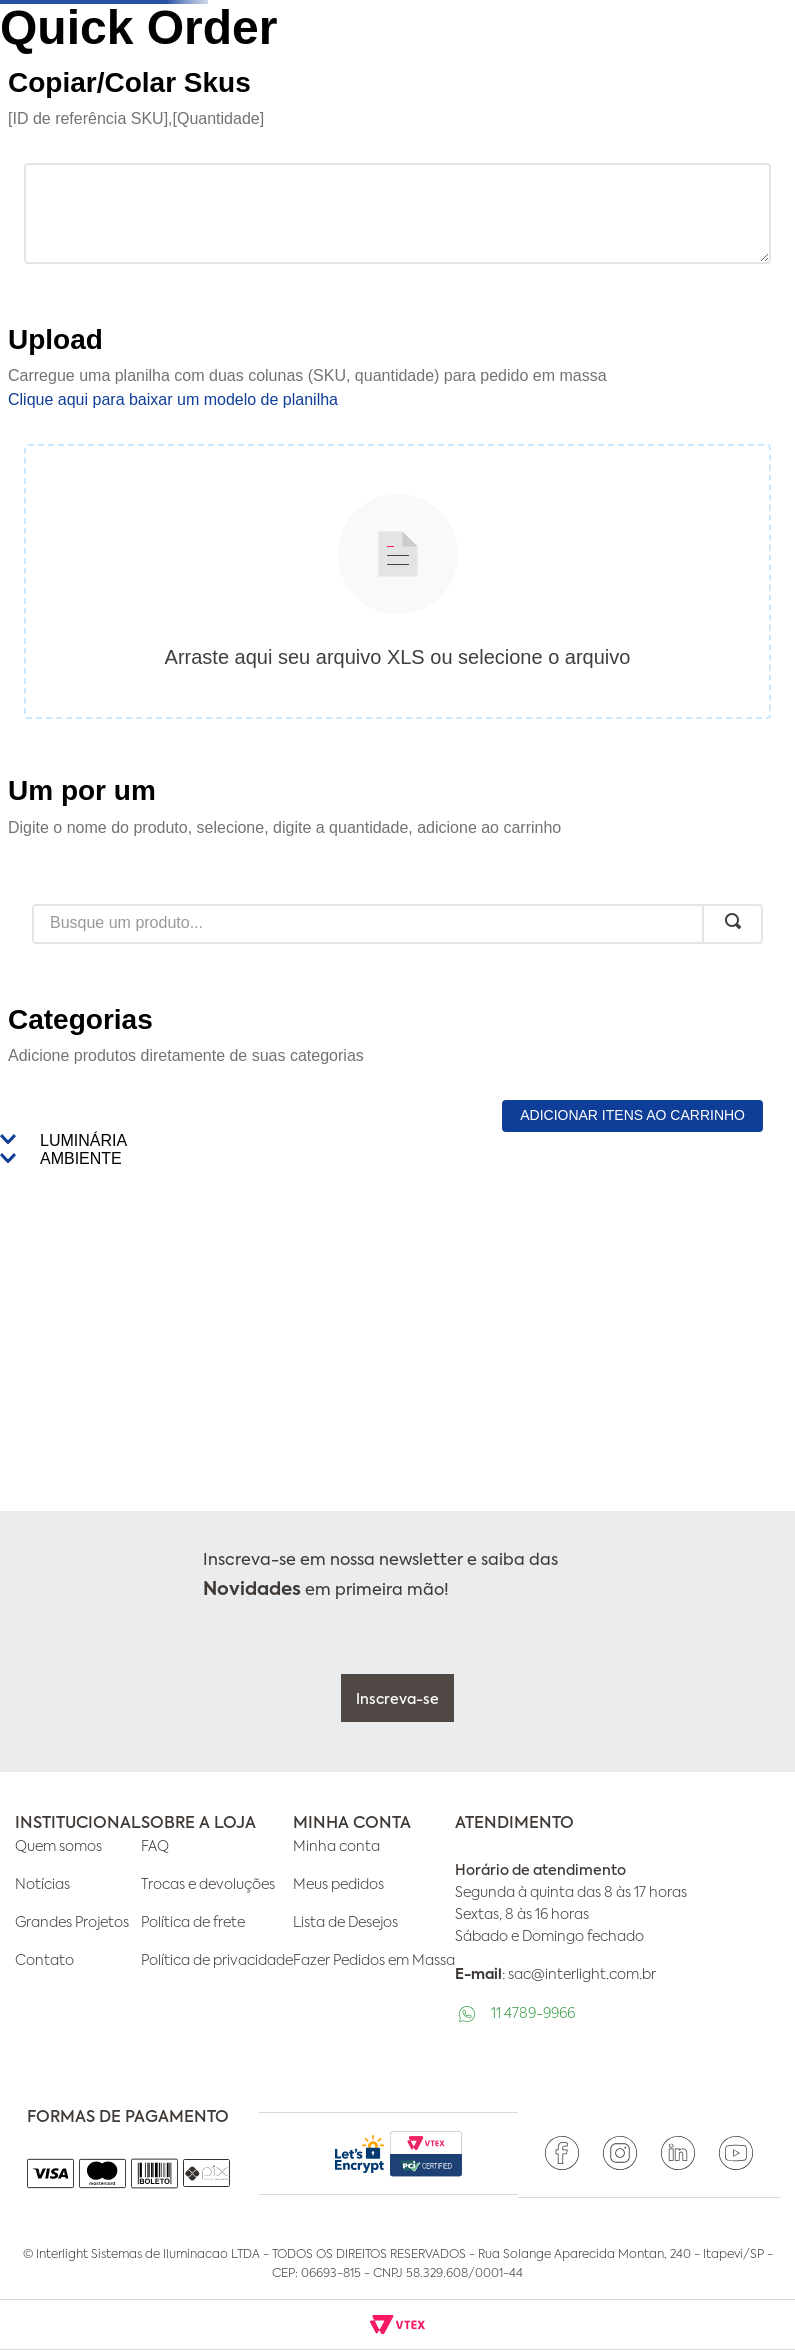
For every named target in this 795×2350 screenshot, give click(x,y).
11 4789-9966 (533, 2014)
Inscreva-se (397, 1700)
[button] (397, 1141)
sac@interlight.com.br (582, 1975)
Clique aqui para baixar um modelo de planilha (173, 399)
